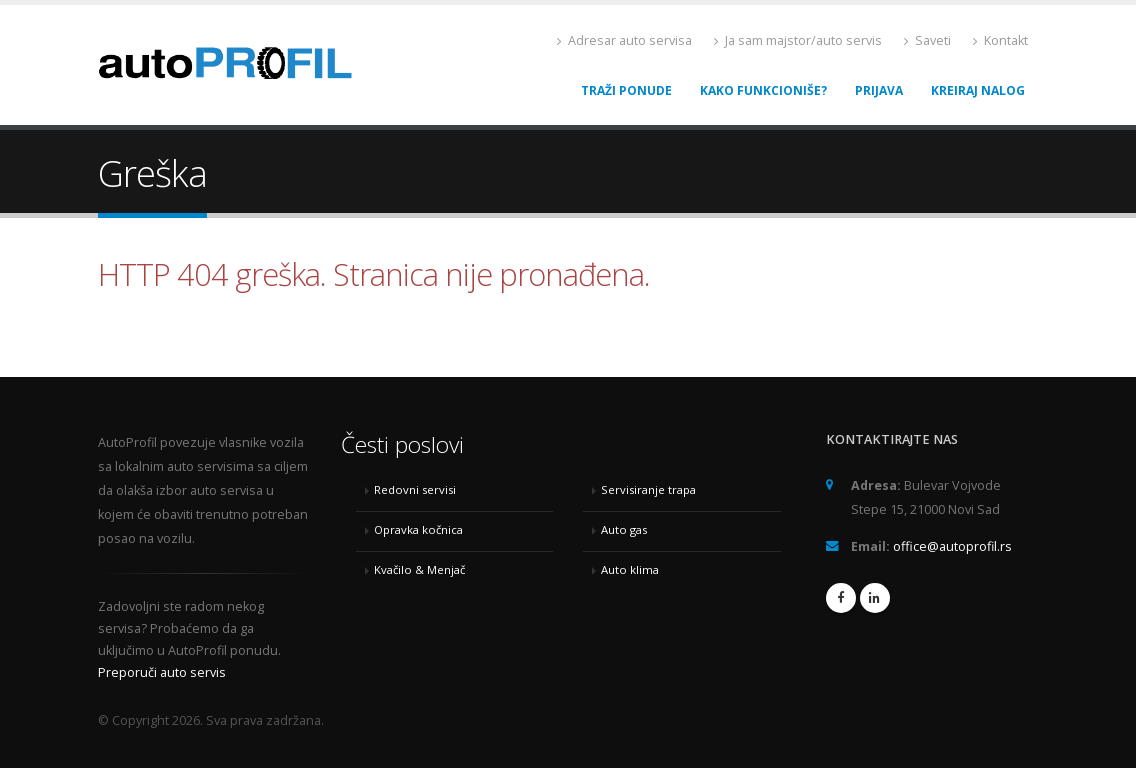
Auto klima (630, 569)
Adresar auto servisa (624, 40)
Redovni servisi (415, 489)
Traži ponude (626, 90)
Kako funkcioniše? (763, 90)
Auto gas (624, 529)
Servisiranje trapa (648, 489)
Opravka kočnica (418, 529)
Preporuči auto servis (162, 672)
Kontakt (1000, 40)
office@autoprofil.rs (952, 546)
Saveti (927, 40)
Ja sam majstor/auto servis (798, 40)
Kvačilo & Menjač (419, 569)
